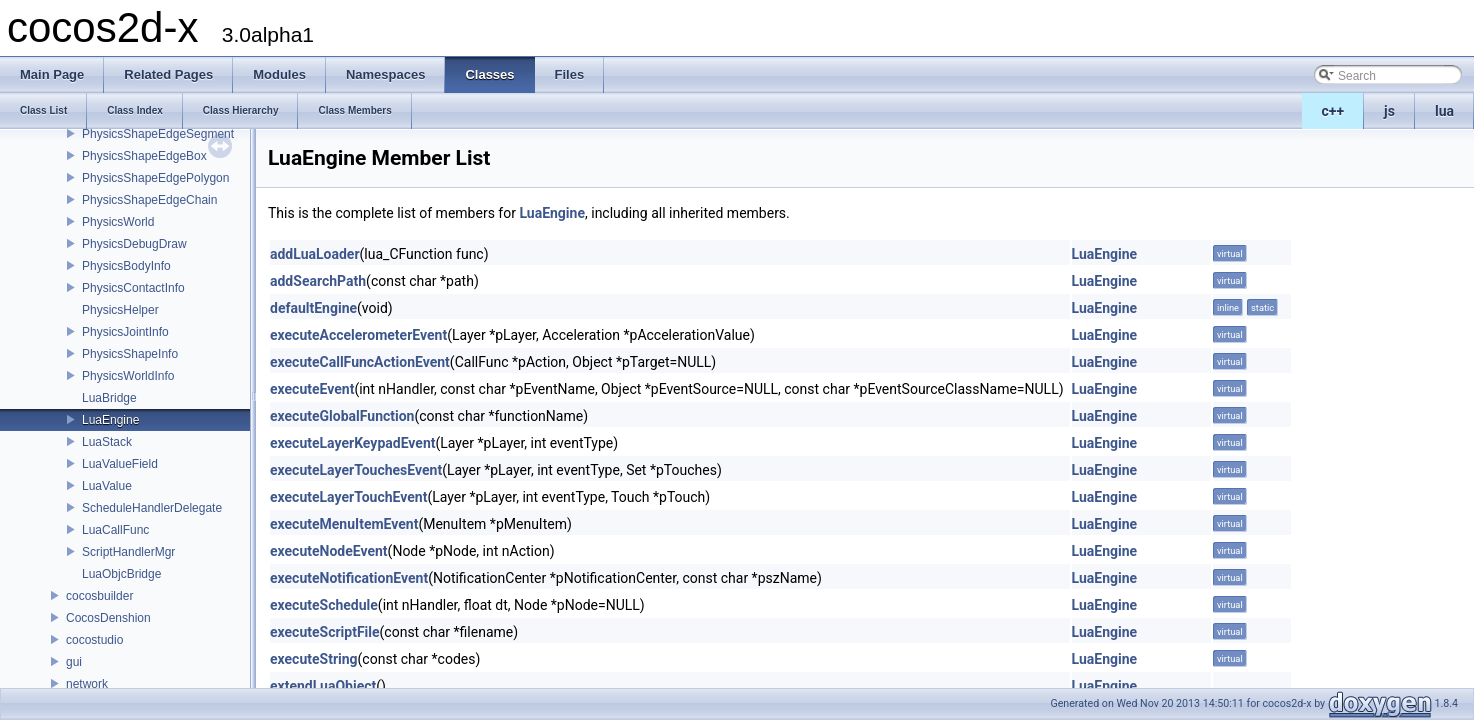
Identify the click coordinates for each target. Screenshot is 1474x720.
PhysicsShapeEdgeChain (149, 200)
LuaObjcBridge (121, 574)
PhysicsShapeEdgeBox (144, 156)
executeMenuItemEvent (344, 524)
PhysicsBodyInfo (126, 266)
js (1389, 111)
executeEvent (312, 389)
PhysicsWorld (118, 222)
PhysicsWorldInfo (128, 376)
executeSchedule (324, 605)
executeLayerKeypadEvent (352, 443)
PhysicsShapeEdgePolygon (155, 178)
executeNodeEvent (329, 551)
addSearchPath (318, 281)
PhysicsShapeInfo (130, 354)
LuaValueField (120, 464)
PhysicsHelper (120, 310)
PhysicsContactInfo (133, 288)
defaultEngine (313, 308)
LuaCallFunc (115, 530)
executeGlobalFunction (342, 416)
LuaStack (107, 442)
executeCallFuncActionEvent (360, 362)
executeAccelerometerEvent (358, 335)
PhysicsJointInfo (125, 332)
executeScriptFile (325, 632)
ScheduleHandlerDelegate (152, 508)
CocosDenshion (108, 618)
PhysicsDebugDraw (134, 244)
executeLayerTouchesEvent (356, 470)
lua (1444, 111)
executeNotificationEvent (349, 578)
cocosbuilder (99, 596)
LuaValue (107, 486)
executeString (314, 659)
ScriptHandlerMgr (128, 552)
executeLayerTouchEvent (348, 497)
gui (74, 662)
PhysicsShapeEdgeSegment (158, 134)
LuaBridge (109, 398)
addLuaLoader (315, 254)
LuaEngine (110, 420)
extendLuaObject (323, 686)
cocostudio (94, 640)
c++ (1333, 111)
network (87, 684)
